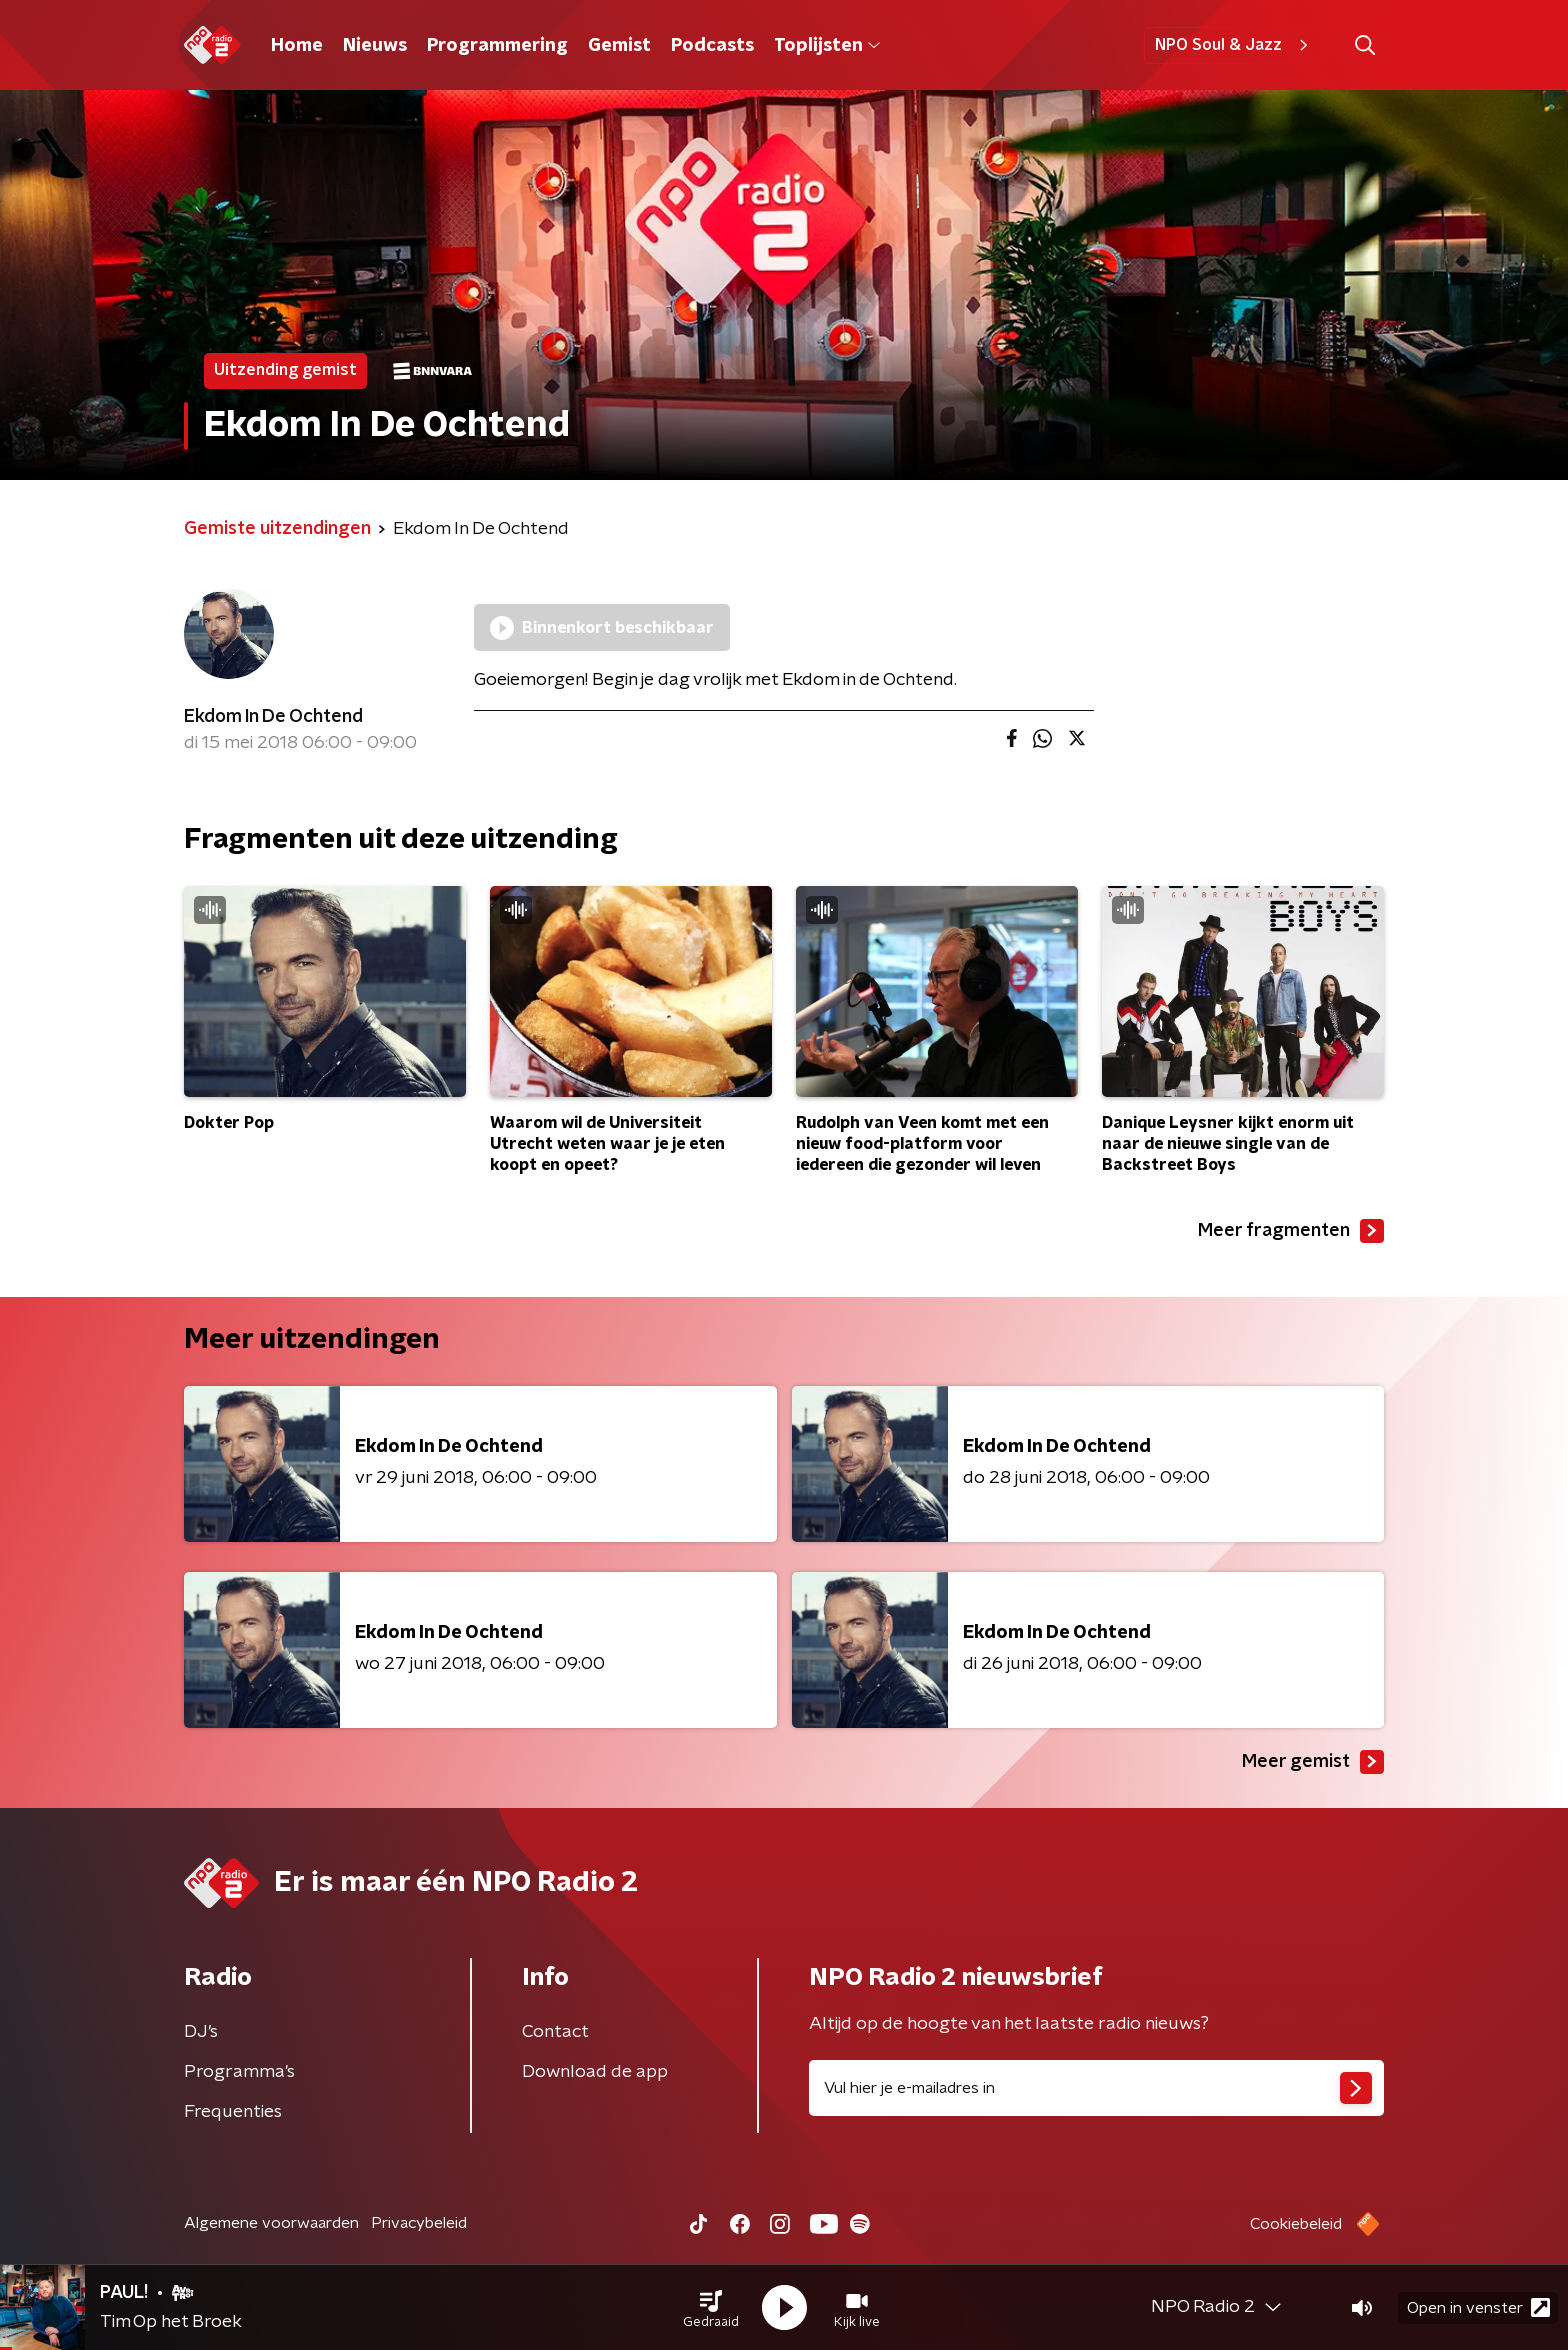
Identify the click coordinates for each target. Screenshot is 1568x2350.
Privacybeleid (419, 2223)
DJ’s (201, 2032)
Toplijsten (827, 46)
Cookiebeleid (1296, 2224)
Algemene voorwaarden (271, 2223)
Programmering (497, 46)
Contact (555, 2032)
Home (297, 46)
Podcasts (712, 46)
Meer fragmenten (1291, 1231)
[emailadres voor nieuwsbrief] (1096, 2088)
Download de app (595, 2072)
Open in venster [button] (1478, 2307)
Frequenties (233, 2112)
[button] (711, 2308)
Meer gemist (1313, 1762)
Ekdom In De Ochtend (273, 717)
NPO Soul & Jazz (1234, 45)
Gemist (619, 46)
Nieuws (375, 46)
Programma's (239, 2072)
